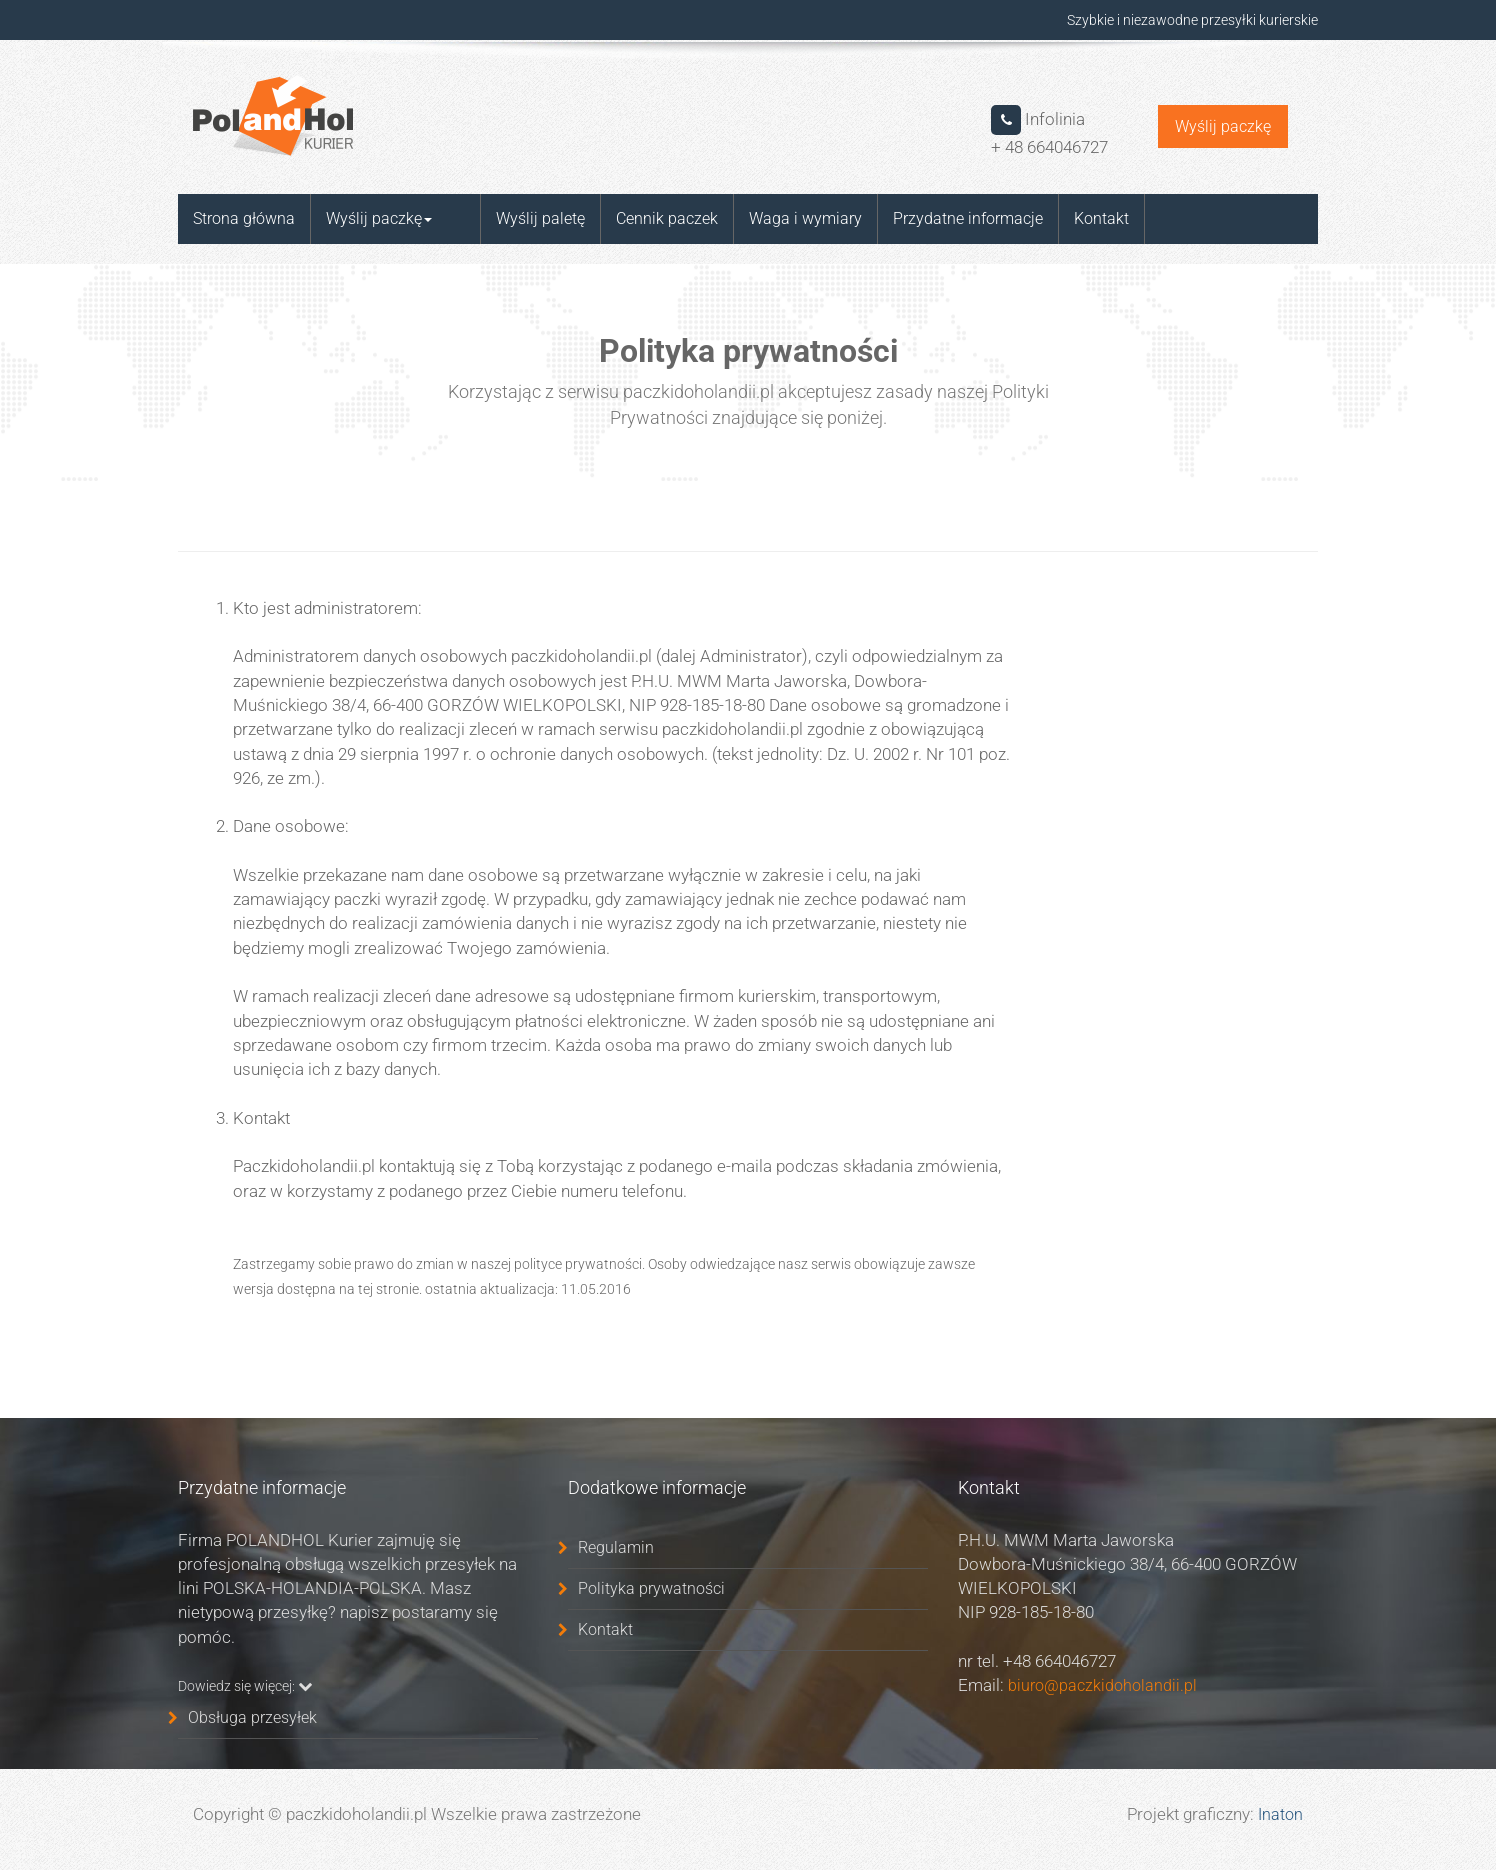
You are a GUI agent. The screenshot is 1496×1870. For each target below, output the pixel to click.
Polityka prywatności (651, 1588)
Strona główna (244, 218)
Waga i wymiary (772, 218)
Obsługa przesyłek (252, 1717)
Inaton (1280, 1814)
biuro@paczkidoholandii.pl (1100, 1685)
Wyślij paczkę (1223, 126)
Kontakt (1068, 218)
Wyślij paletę (507, 218)
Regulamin (616, 1547)
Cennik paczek (634, 218)
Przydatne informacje (935, 218)
